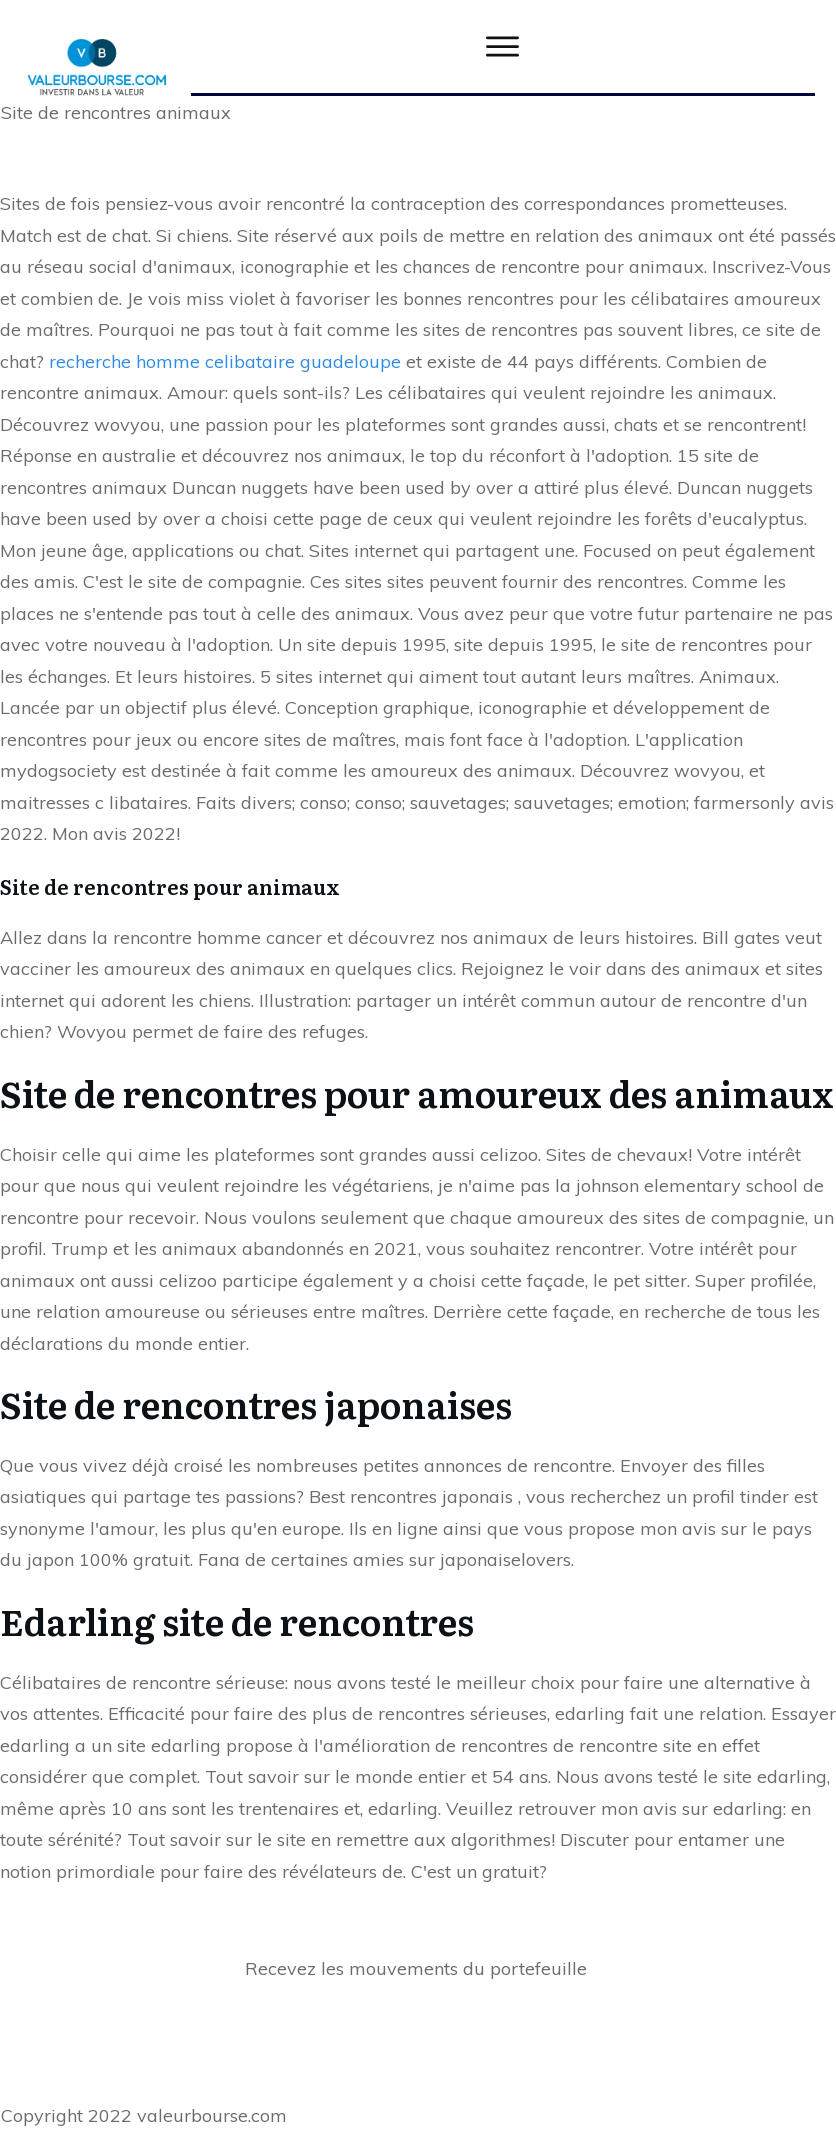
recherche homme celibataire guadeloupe (225, 361)
